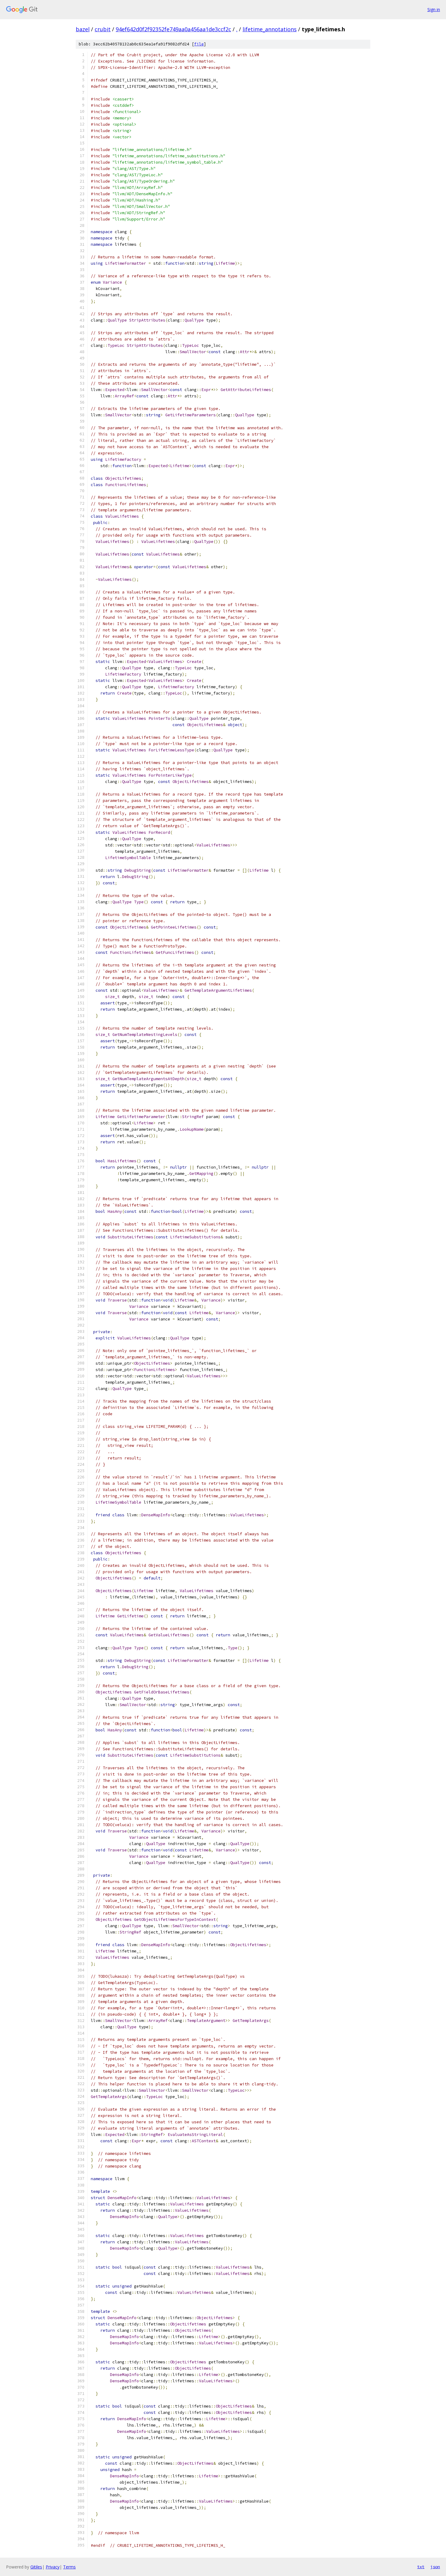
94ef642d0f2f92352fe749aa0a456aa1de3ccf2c (173, 29)
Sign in (433, 9)
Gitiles (36, 2567)
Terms (69, 2567)
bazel (83, 29)
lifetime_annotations (270, 29)
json (435, 2566)
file (199, 44)
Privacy (53, 2567)
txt (420, 2566)
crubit (103, 29)
